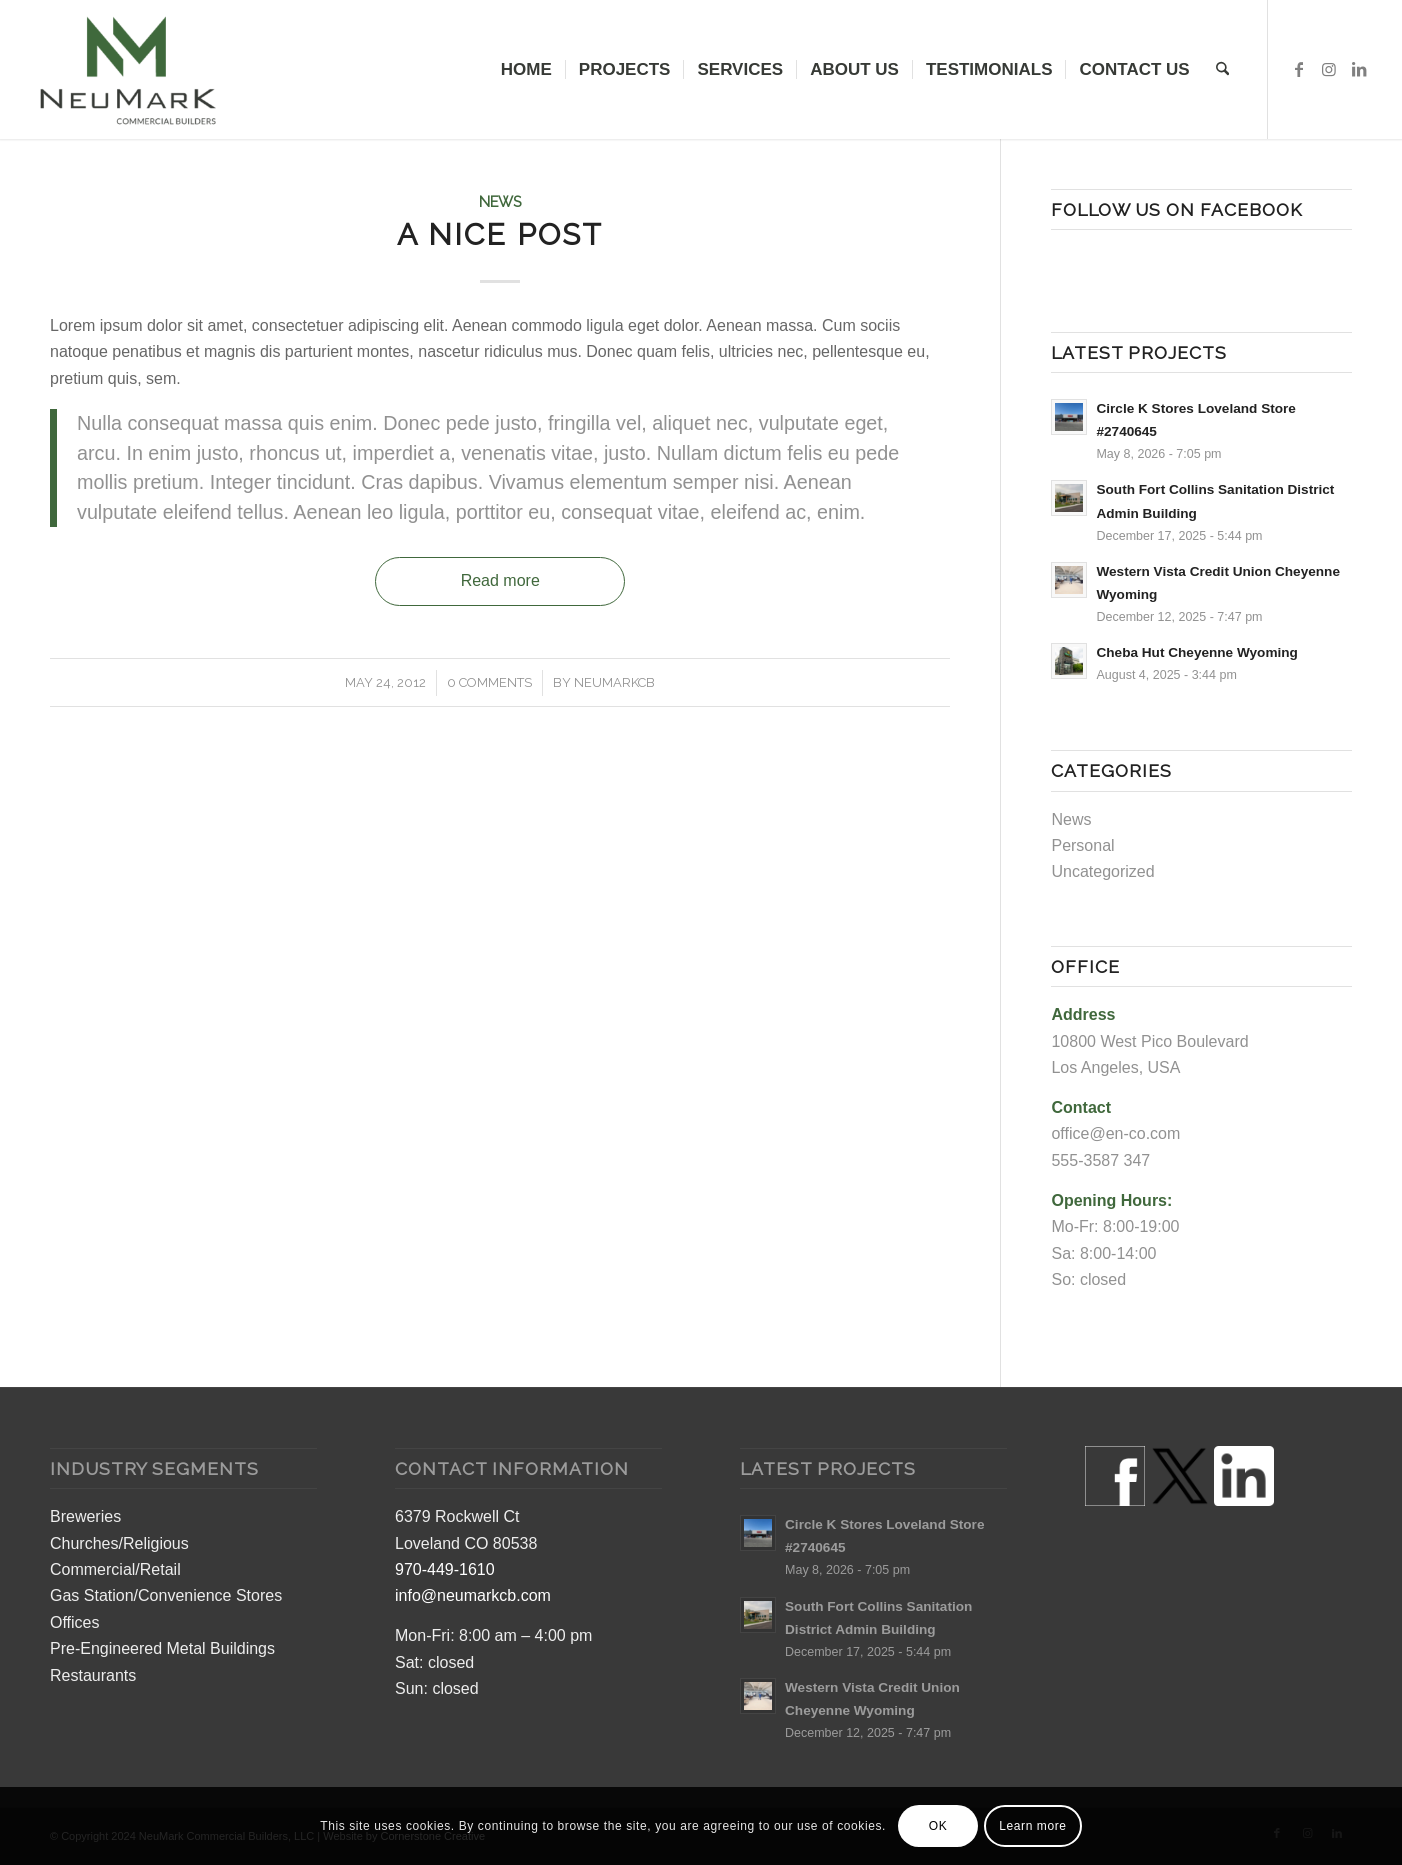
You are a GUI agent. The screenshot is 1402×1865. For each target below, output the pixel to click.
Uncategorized (1102, 871)
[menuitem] (526, 69)
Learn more (1032, 1826)
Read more (500, 580)
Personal (1082, 845)
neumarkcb (614, 682)
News (500, 201)
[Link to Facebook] (1299, 69)
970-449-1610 (445, 1569)
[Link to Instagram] (1329, 69)
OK (938, 1826)
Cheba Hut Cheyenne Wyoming (1196, 652)
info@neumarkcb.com (473, 1595)
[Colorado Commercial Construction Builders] (126, 69)
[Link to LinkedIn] (1359, 69)
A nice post (500, 234)
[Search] (1222, 69)
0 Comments (489, 682)
